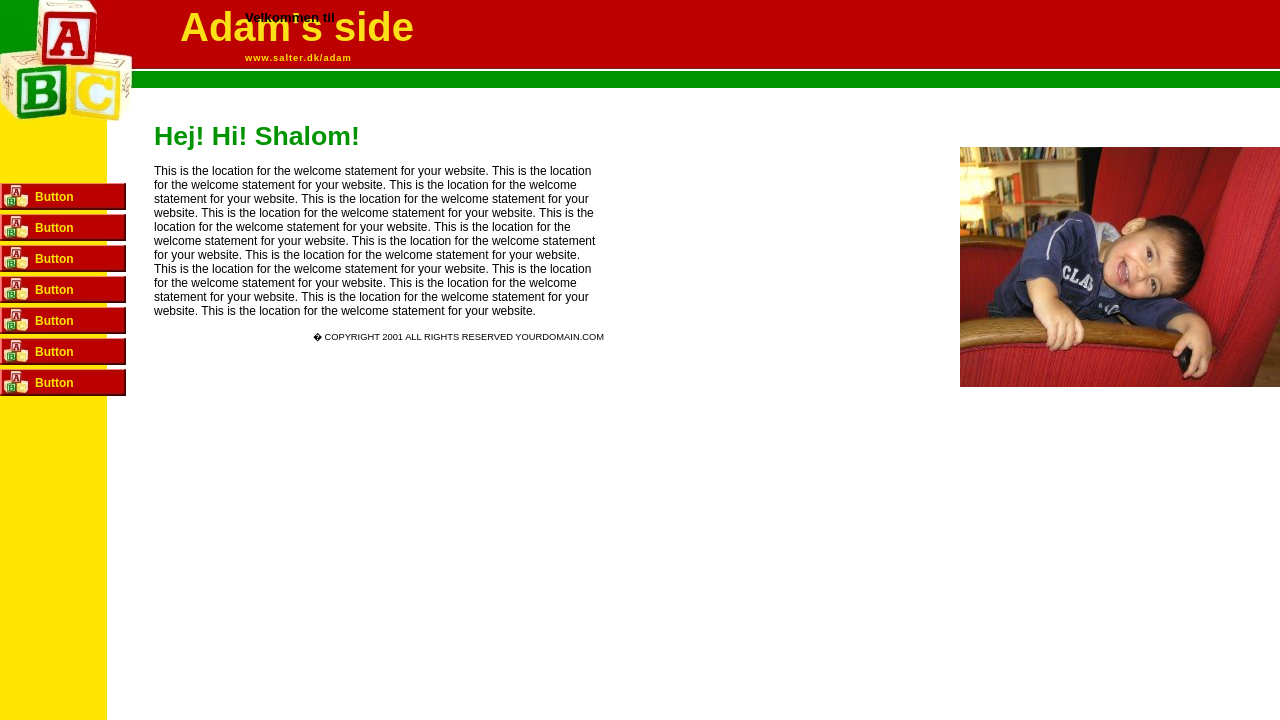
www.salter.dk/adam (298, 58)
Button (54, 197)
